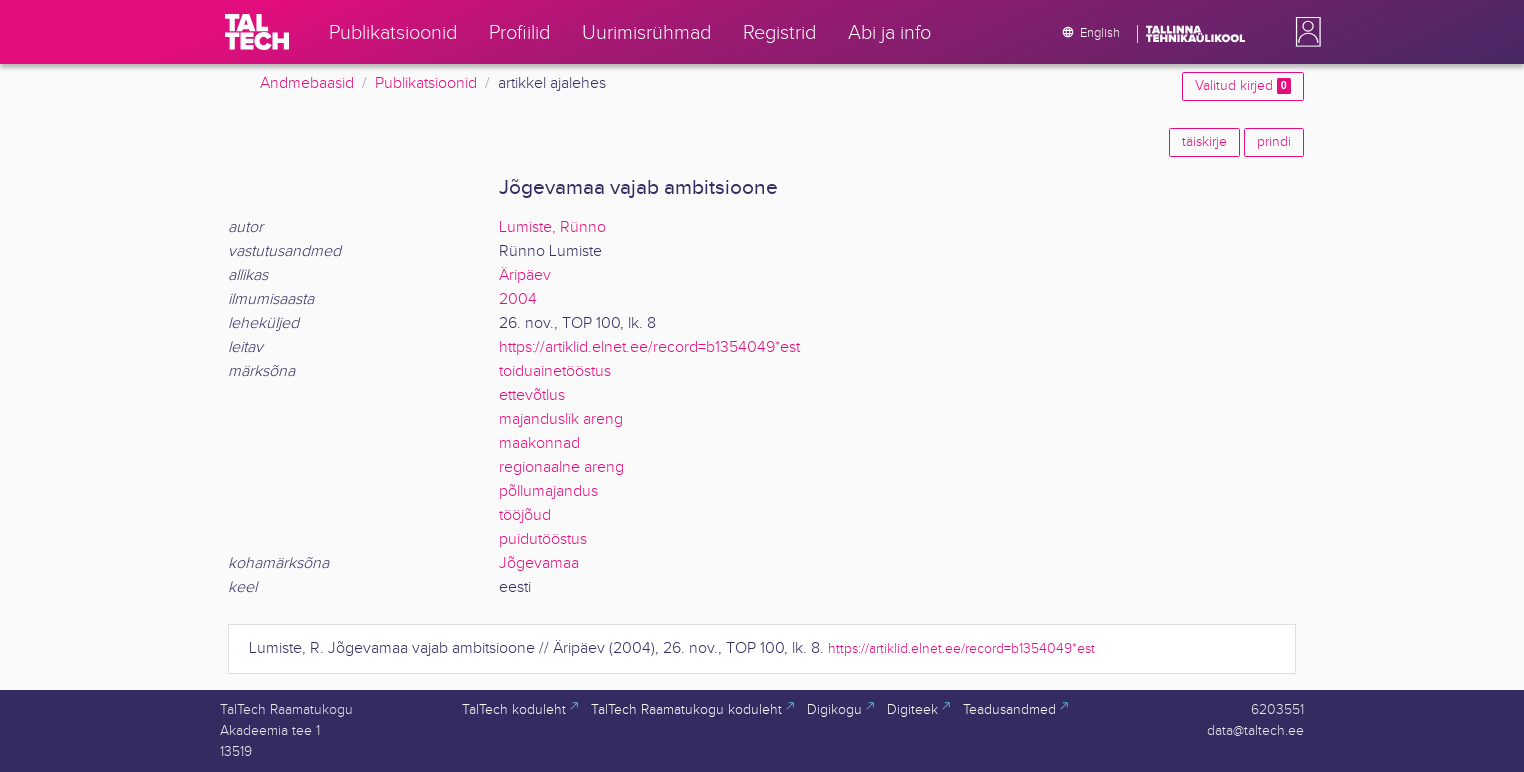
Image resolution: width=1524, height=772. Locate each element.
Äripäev (525, 275)
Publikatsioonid (426, 83)
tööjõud (525, 515)
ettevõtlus (532, 395)
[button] (1304, 32)
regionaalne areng (561, 467)
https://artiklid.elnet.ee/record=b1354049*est (649, 347)
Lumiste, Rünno (552, 227)
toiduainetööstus (555, 371)
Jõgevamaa (539, 563)
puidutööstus (543, 539)
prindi (1274, 142)
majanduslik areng (561, 419)
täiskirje (1204, 142)
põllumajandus (548, 491)
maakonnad (539, 443)
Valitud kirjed (1243, 86)
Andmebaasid (307, 83)
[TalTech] (257, 32)
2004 (518, 299)
